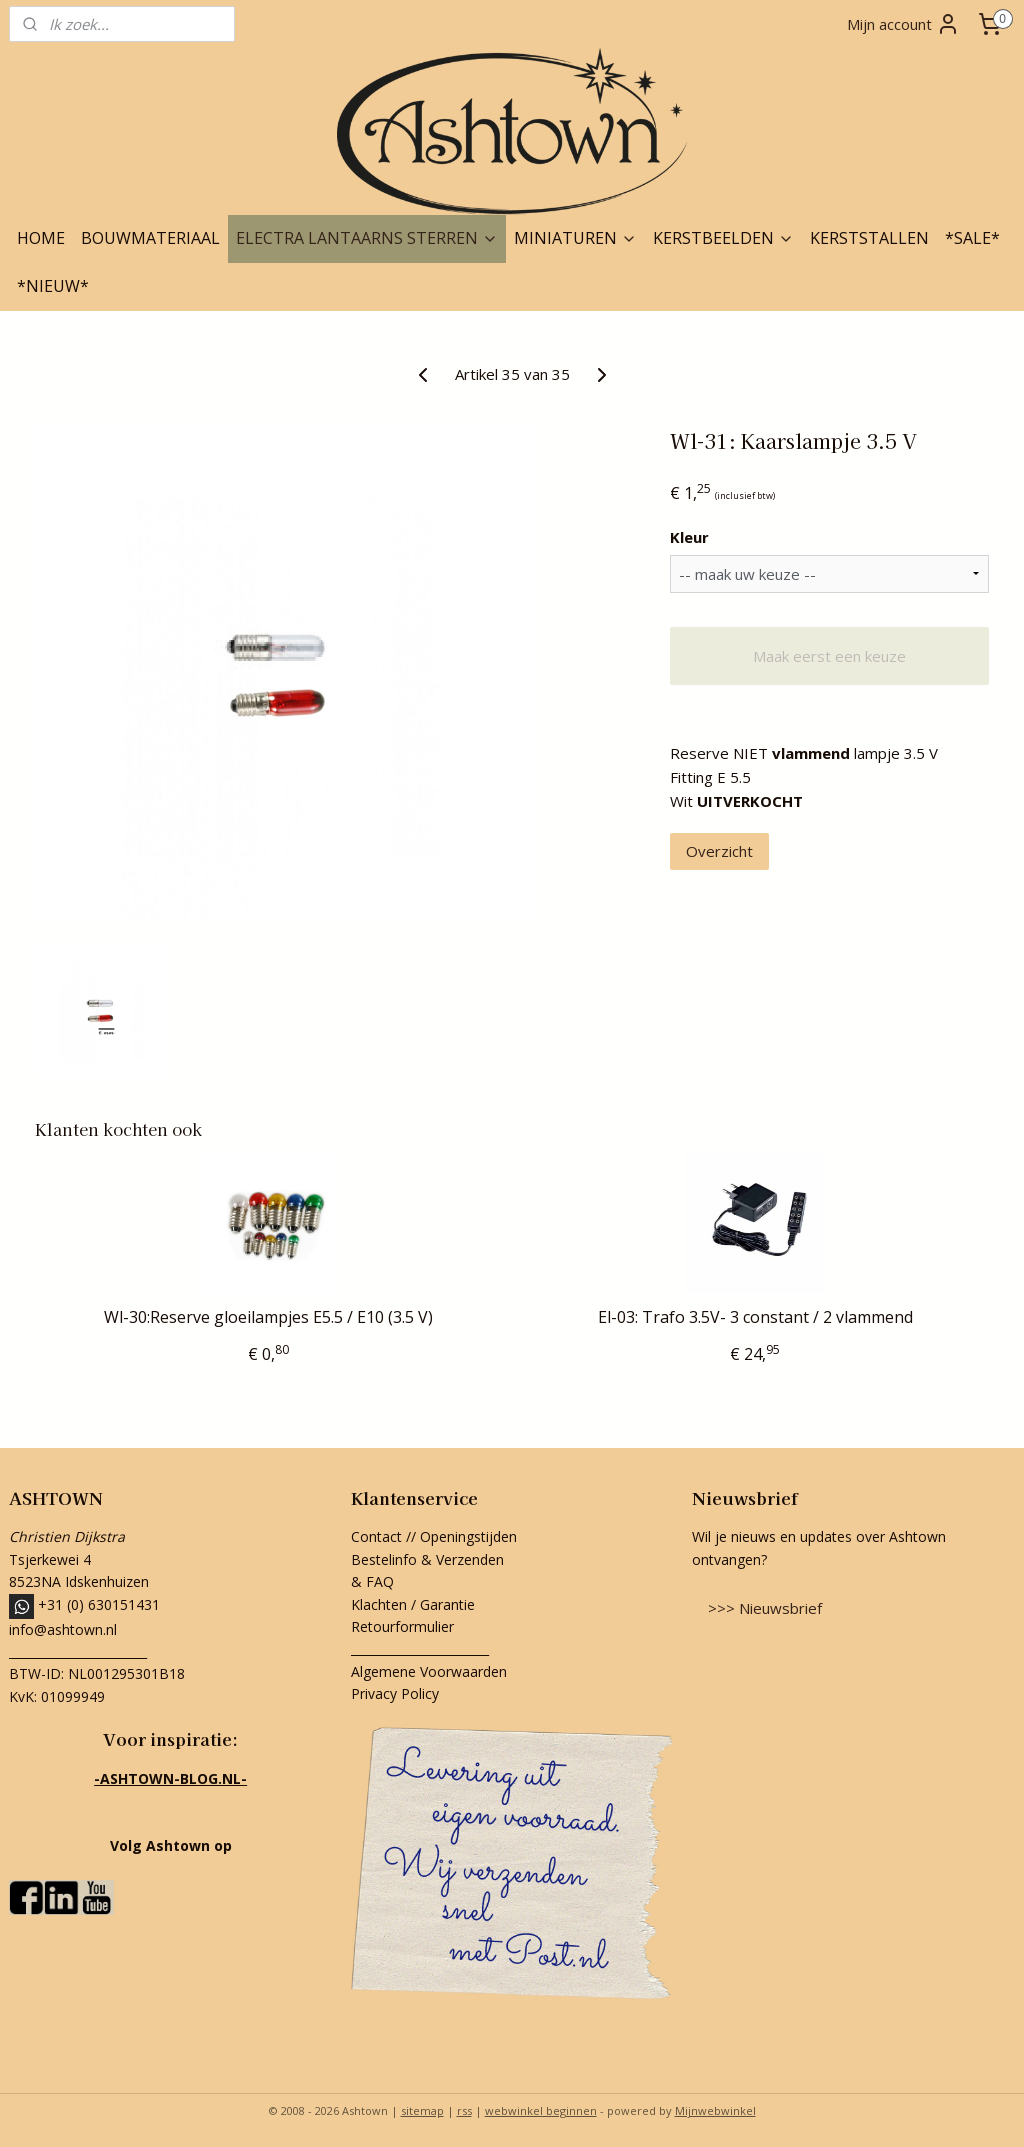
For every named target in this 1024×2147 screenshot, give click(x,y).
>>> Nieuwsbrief (765, 1608)
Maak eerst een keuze (829, 656)
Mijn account (903, 24)
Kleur (689, 537)
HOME (41, 238)
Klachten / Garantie (413, 1604)
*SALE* (972, 238)
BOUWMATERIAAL (150, 238)
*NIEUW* (53, 286)
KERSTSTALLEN (869, 238)
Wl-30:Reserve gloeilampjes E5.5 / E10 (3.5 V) (268, 1317)
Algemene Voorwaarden (429, 1671)
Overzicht (719, 851)
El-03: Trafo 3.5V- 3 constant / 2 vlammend (755, 1317)
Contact (376, 1536)
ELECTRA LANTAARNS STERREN (367, 238)
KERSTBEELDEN (723, 238)
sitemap (422, 2110)
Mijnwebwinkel (715, 2110)
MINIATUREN (575, 238)
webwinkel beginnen (541, 2110)
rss (464, 2110)
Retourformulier (404, 1626)
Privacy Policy (395, 1693)
